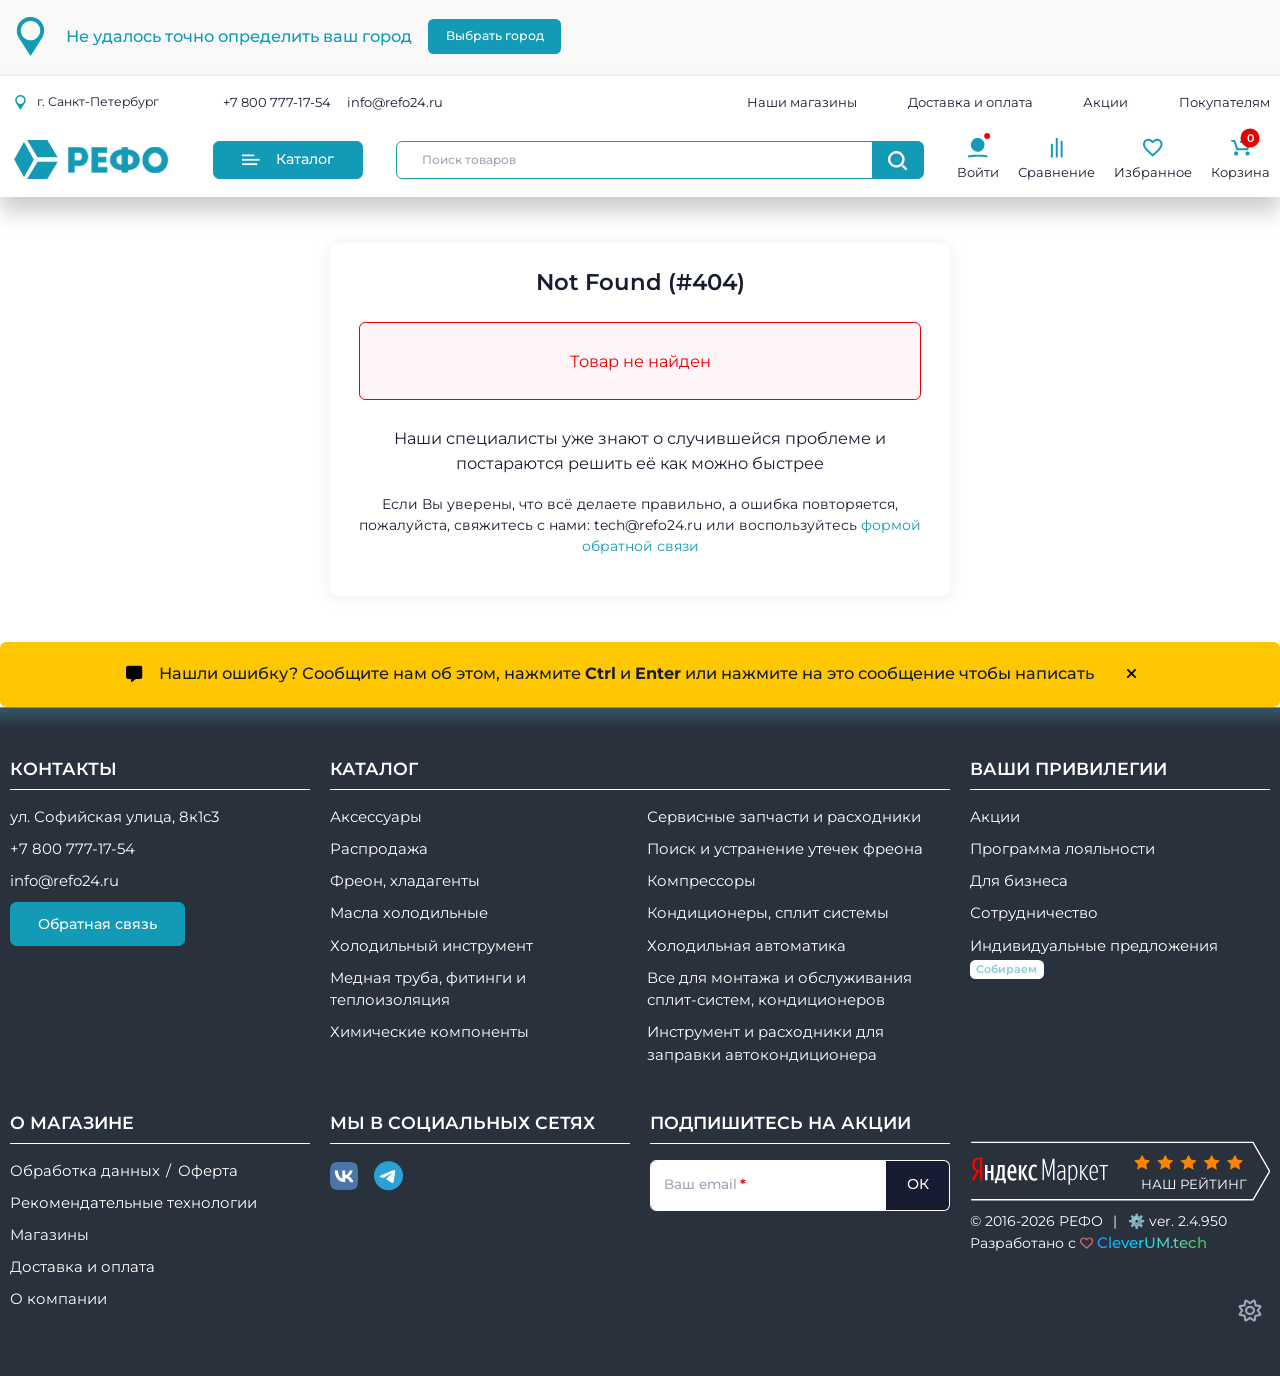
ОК (918, 1184)
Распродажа (379, 849)
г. (86, 101)
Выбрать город (495, 35)
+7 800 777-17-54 (277, 102)
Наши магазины (802, 102)
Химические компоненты (429, 1032)
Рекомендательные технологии (133, 1203)
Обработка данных (85, 1171)
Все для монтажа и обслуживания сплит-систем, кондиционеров (779, 989)
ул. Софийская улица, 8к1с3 (114, 817)
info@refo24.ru (395, 102)
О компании (58, 1299)
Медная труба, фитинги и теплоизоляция (428, 989)
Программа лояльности (1062, 849)
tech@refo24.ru (648, 525)
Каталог (288, 159)
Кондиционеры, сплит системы (768, 913)
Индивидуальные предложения (1094, 958)
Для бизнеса (1019, 881)
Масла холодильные (409, 913)
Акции (1105, 102)
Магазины (49, 1235)
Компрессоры (701, 881)
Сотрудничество (1034, 913)
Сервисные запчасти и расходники (784, 817)
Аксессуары (376, 817)
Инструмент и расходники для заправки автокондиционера (765, 1043)
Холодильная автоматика (746, 946)
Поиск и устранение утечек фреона (785, 849)
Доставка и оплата (970, 102)
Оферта (208, 1171)
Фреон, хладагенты (405, 881)
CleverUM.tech (1152, 1242)
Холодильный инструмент (431, 946)
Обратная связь (97, 924)
